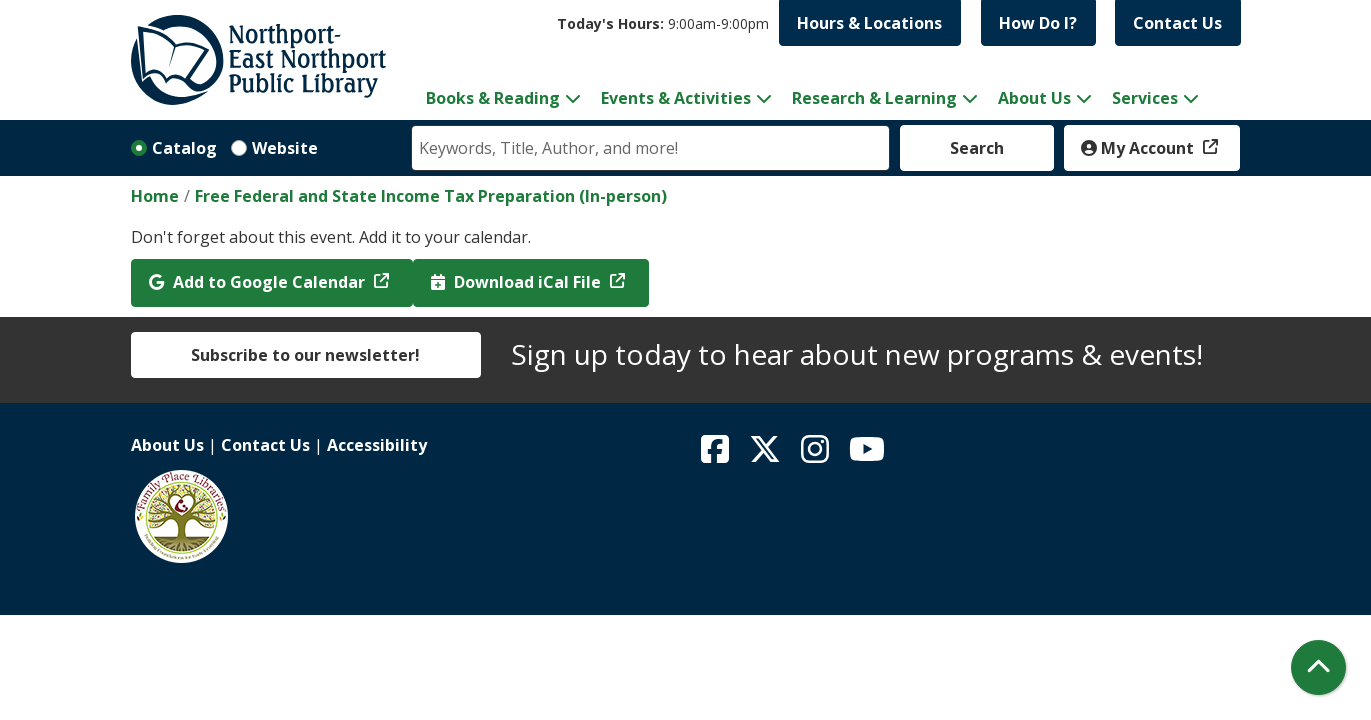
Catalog (184, 148)
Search (977, 148)
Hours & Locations (869, 23)
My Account (1139, 148)
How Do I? (1038, 23)
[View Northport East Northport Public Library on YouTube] (867, 455)
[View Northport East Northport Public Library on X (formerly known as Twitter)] (767, 455)
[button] (663, 23)
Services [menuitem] (1145, 98)
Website (285, 148)
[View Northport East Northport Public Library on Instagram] (817, 455)
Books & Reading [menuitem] (493, 98)
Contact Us (1177, 23)
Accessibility (377, 445)
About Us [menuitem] (1034, 98)
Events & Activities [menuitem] (676, 98)
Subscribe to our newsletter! (305, 355)
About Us (167, 445)
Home (155, 196)
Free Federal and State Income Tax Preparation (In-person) (431, 196)
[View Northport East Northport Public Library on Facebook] (717, 455)
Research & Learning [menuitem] (874, 98)
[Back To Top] (1318, 667)
